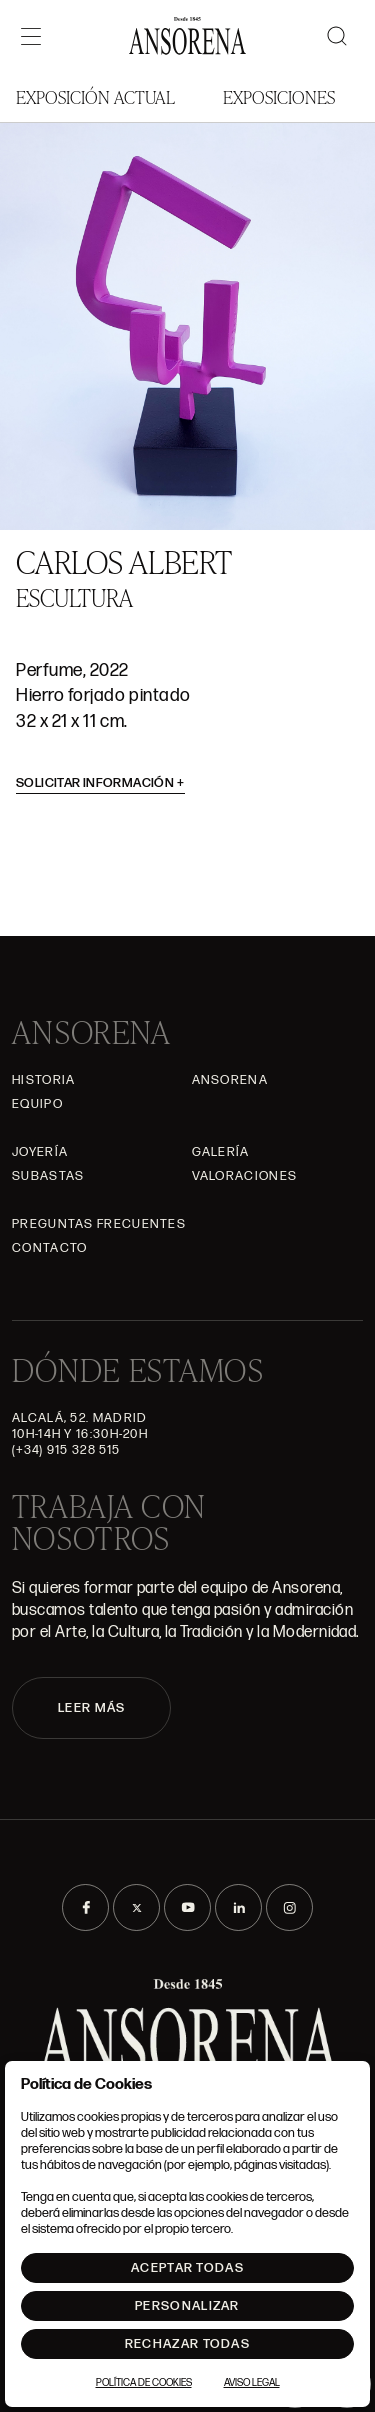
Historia (43, 1080)
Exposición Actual (95, 96)
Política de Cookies (144, 2383)
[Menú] (31, 36)
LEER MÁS (91, 1708)
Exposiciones (279, 96)
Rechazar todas (187, 2344)
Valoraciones (245, 1176)
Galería (221, 1152)
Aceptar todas (187, 2268)
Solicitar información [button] (100, 783)
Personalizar (187, 2306)
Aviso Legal (252, 2383)
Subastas (48, 1176)
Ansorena (230, 1080)
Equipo (37, 1104)
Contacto (49, 1248)
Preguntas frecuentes (99, 1224)
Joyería (40, 1152)
